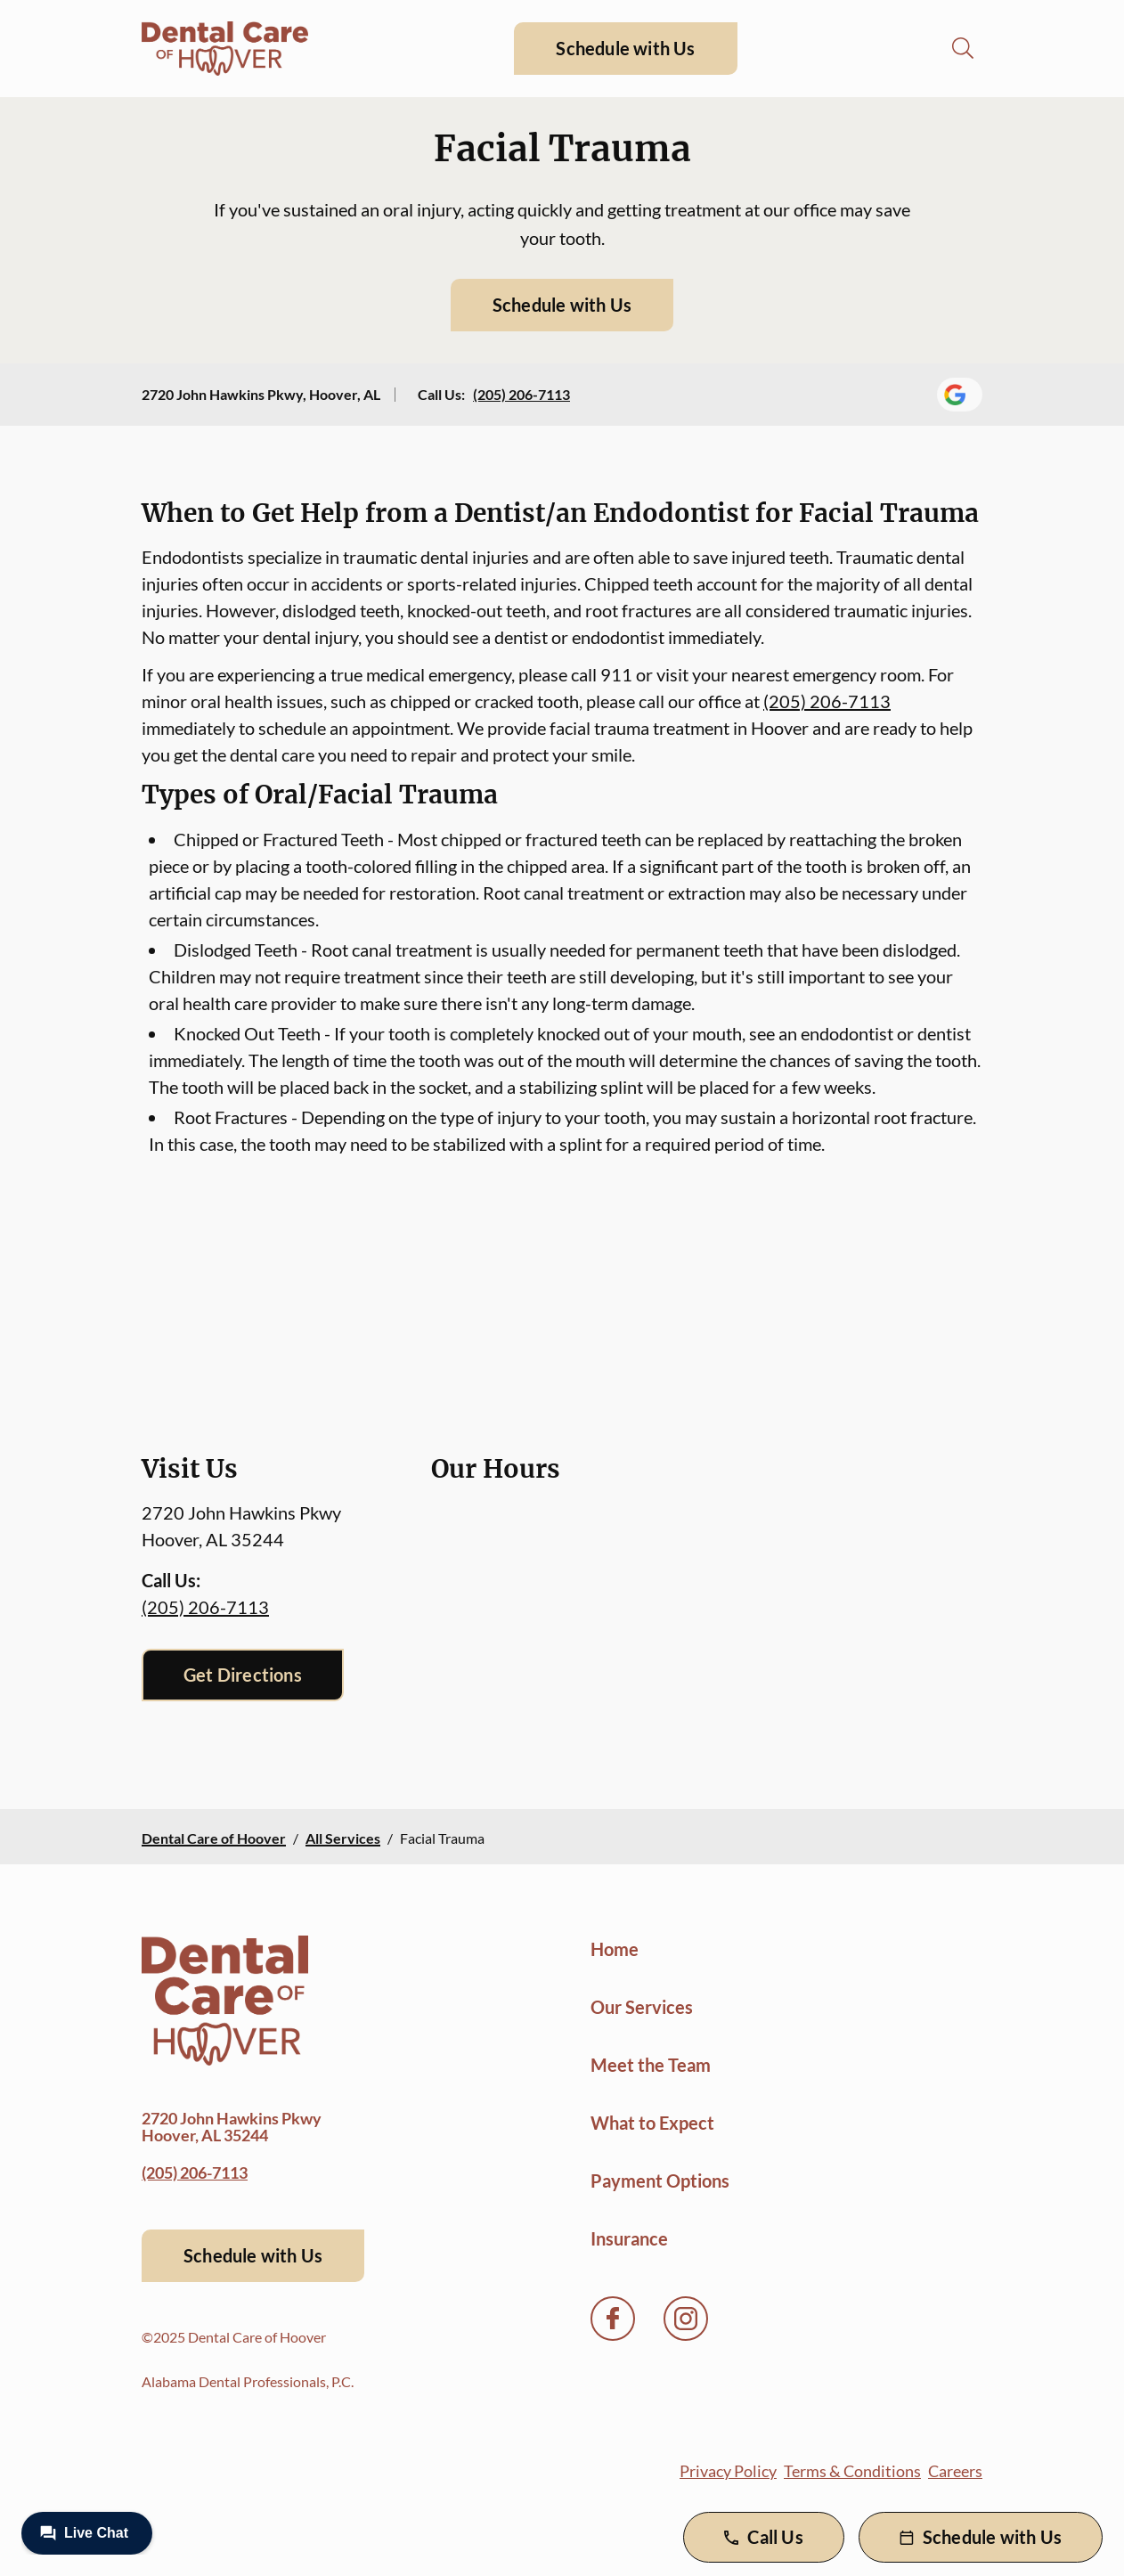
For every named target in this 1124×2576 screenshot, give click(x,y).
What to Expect (652, 2122)
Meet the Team (651, 2064)
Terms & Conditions (852, 2471)
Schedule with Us (625, 48)
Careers (955, 2471)
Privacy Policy (728, 2471)
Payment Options (660, 2180)
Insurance (629, 2238)
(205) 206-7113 (521, 394)
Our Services (642, 2007)
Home (615, 1949)
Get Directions (242, 1674)
